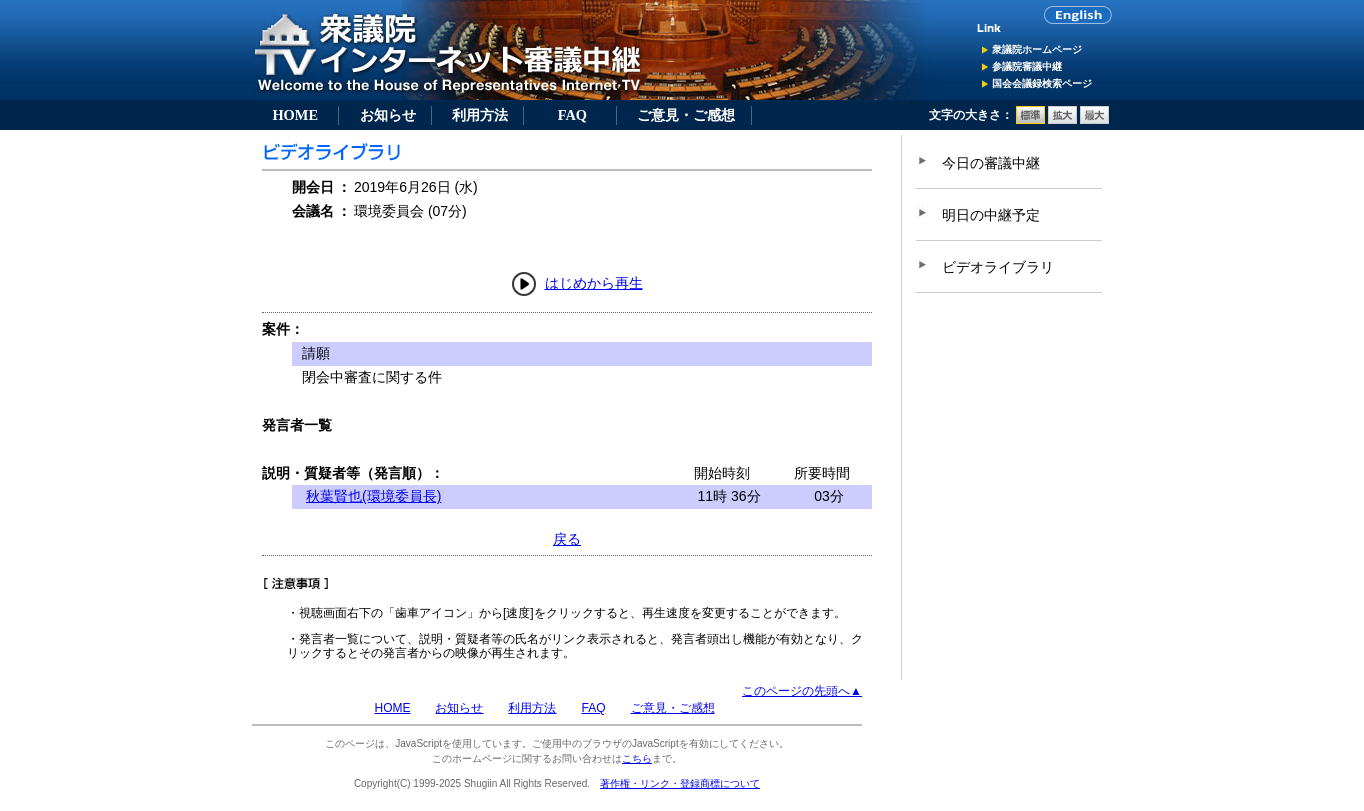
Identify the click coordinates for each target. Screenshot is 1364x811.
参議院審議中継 (1027, 66)
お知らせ (388, 115)
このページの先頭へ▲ (802, 691)
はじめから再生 (594, 283)
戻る (567, 539)
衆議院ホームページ (1037, 49)
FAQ (572, 115)
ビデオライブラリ (998, 267)
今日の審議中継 (991, 163)
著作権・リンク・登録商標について (680, 783)
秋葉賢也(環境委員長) (373, 496)
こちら (637, 758)
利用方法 (480, 115)
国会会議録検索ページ (1042, 83)
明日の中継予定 (991, 215)
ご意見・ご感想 (686, 115)
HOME (295, 115)
